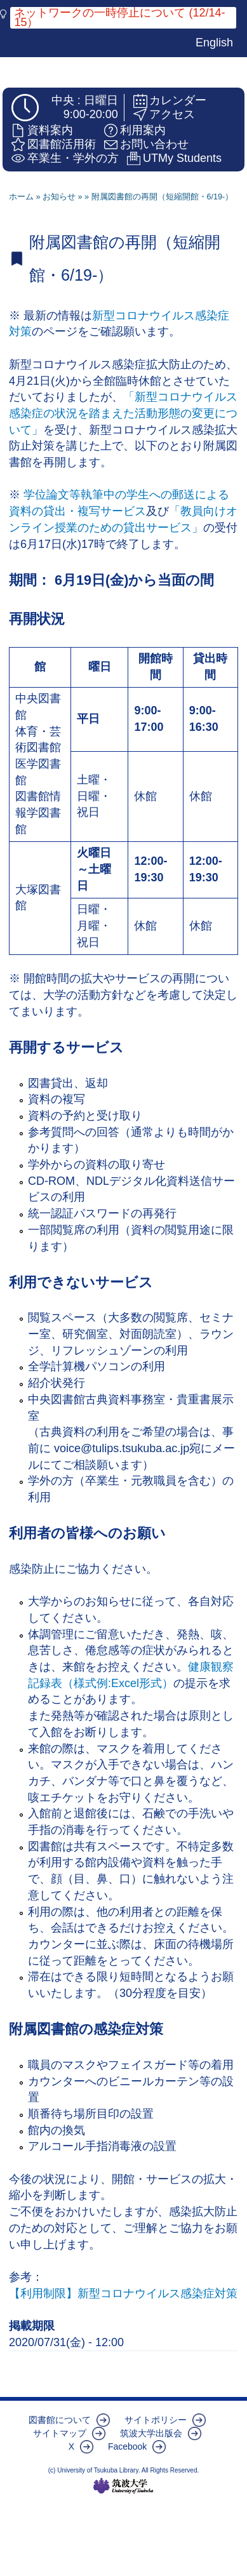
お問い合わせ (154, 144)
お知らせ (59, 196)
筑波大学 (123, 2486)
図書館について (60, 2420)
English (214, 42)
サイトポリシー (155, 2420)
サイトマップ (59, 2433)
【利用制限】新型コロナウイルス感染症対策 (123, 2293)
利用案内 (143, 130)
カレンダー (177, 100)
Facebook (127, 2446)
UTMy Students (182, 158)
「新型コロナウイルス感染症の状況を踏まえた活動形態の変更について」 (123, 413)
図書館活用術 (61, 144)
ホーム (21, 196)
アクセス (172, 114)
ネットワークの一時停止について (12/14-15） (119, 18)
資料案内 (50, 130)
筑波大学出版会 (151, 2433)
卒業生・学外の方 (73, 158)
